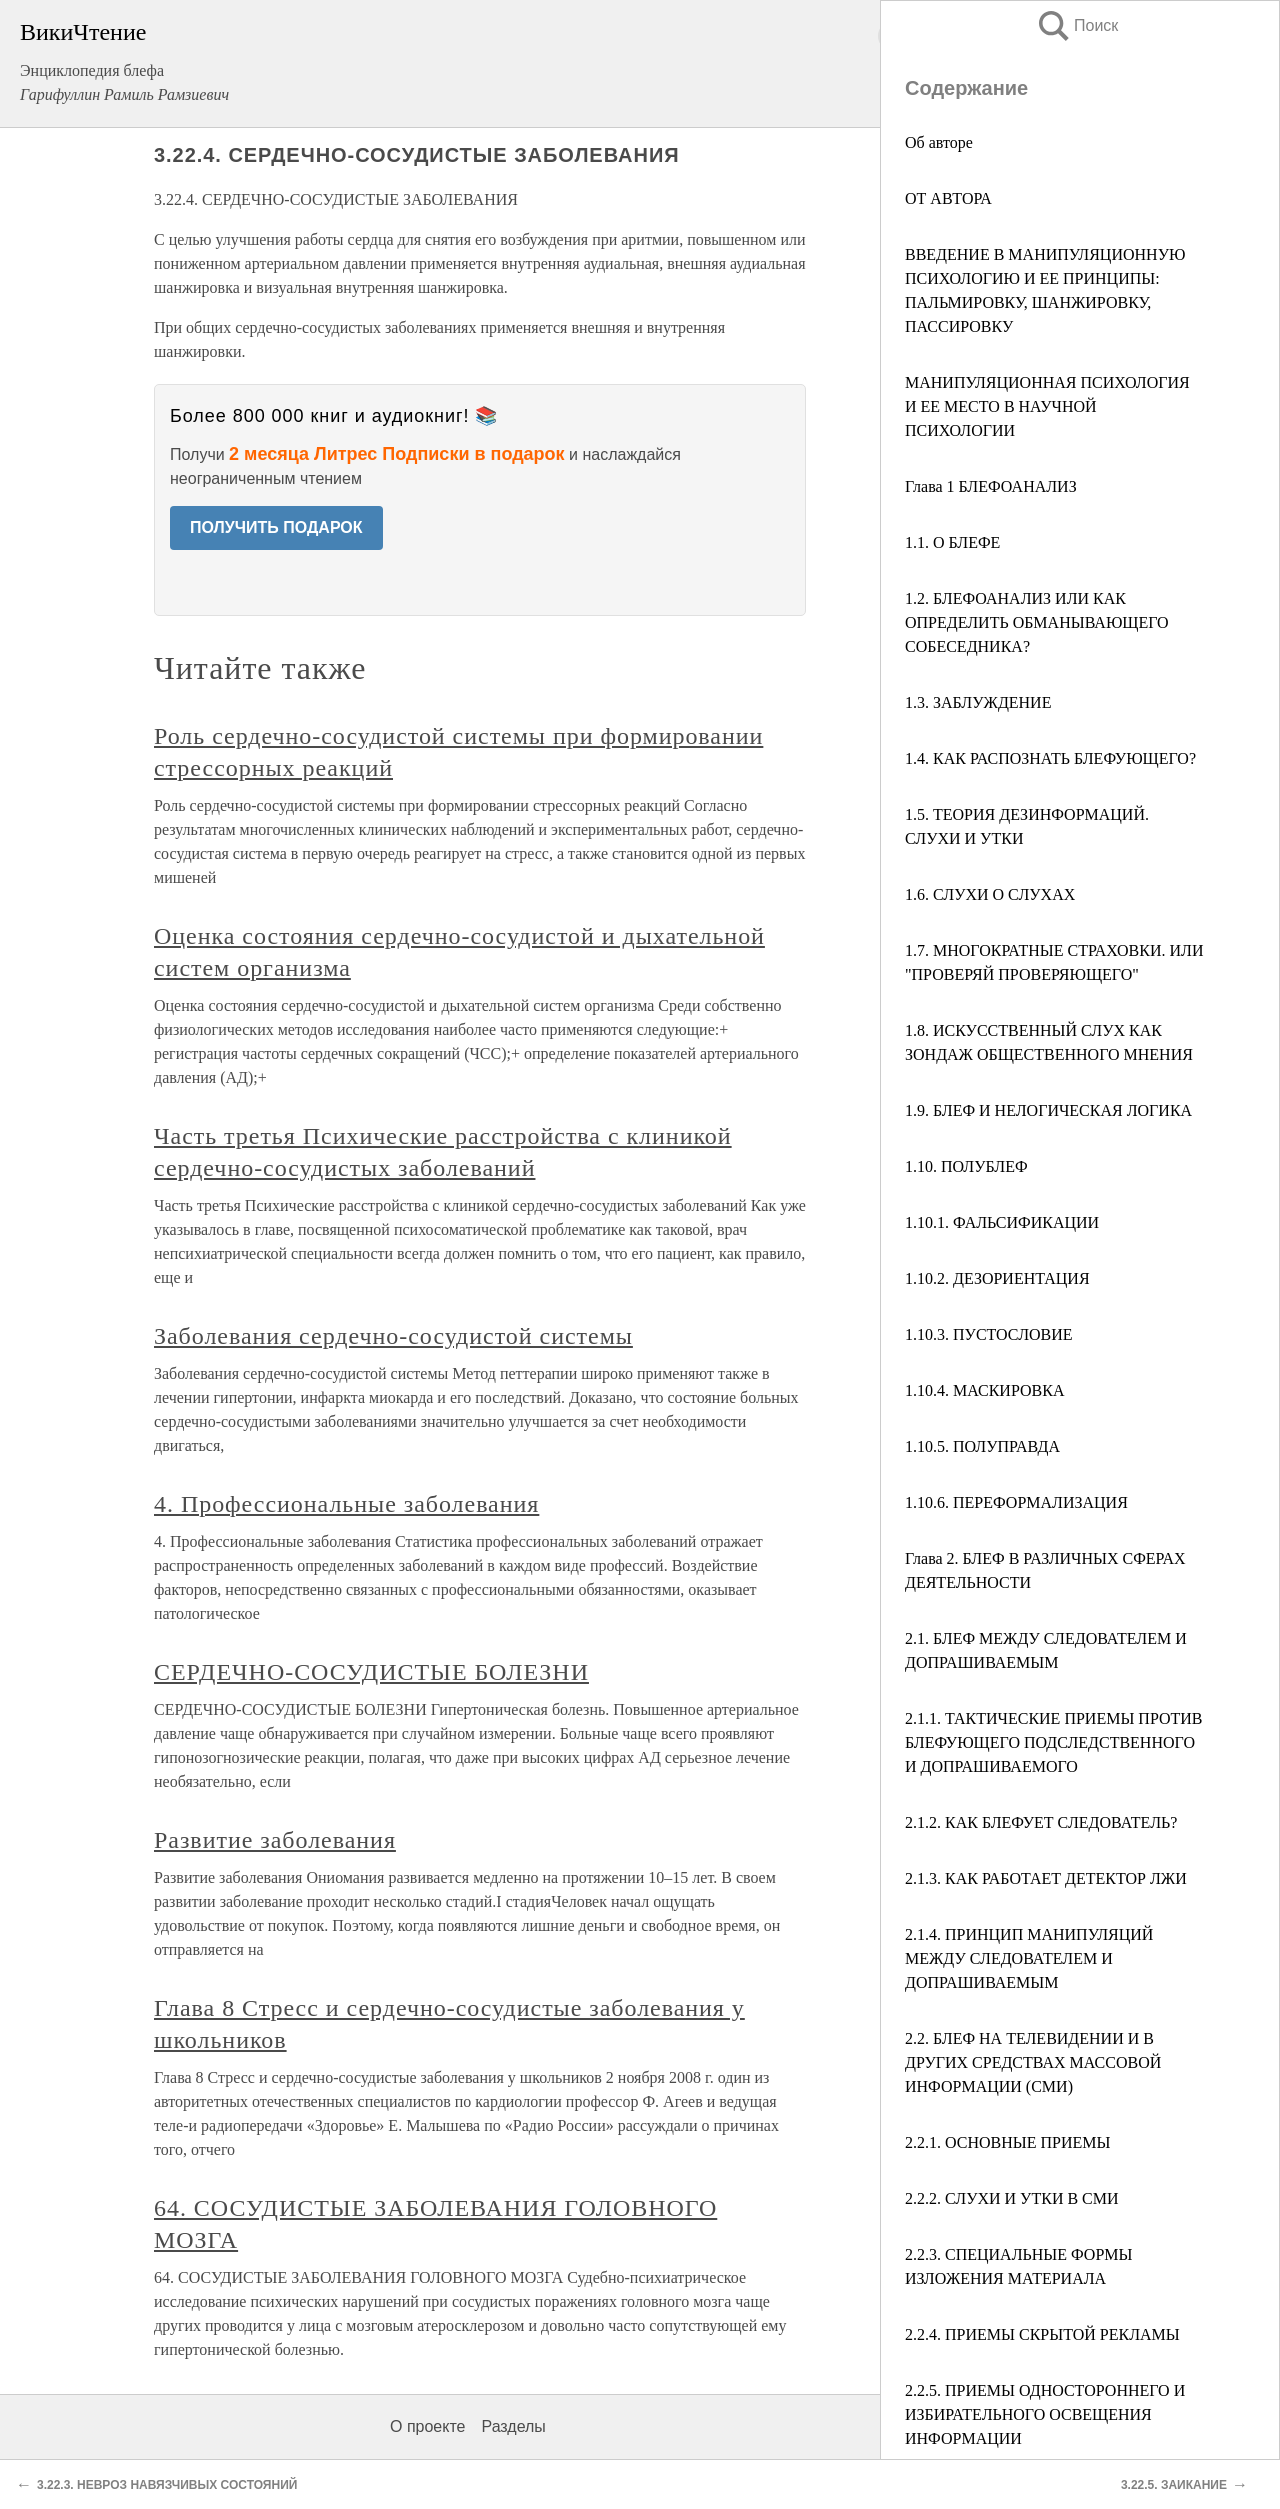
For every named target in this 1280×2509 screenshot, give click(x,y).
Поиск (1077, 25)
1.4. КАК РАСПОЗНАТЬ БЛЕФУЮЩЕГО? (1050, 758)
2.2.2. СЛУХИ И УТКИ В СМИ (1012, 2198)
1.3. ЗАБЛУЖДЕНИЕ (978, 702)
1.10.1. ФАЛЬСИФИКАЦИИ (1002, 1222)
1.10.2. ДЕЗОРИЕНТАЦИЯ (997, 1278)
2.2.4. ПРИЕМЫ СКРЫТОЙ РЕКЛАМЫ (1042, 2334)
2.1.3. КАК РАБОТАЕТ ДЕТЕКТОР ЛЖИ (1046, 1878)
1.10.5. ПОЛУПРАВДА (982, 1446)
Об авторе (939, 142)
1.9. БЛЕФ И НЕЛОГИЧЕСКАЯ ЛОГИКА (1048, 1110)
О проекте (427, 2426)
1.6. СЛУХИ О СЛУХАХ (990, 894)
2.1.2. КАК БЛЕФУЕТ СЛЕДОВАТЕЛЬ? (1041, 1822)
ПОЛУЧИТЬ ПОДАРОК (276, 527)
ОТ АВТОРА (948, 198)
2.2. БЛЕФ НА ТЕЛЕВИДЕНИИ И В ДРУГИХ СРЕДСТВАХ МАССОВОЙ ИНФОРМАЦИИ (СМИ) (1033, 2062)
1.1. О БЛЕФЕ (952, 542)
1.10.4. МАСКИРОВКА (984, 1390)
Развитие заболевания (275, 1840)
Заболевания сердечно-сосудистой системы (393, 1336)
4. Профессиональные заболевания (346, 1504)
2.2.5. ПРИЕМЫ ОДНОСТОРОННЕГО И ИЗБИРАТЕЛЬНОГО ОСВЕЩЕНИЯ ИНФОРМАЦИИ (1045, 2414)
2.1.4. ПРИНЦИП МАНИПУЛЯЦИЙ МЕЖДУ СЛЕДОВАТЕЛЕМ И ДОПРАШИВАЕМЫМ (1029, 1958)
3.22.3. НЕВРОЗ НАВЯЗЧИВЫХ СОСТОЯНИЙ (167, 2485)
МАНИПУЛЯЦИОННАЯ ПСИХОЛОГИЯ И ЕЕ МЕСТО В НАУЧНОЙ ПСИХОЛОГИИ (1047, 406)
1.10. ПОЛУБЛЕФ (966, 1166)
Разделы (513, 2426)
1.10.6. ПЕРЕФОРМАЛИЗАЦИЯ (1016, 1502)
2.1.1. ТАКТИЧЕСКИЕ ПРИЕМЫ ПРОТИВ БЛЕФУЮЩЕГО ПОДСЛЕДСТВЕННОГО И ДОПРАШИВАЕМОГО (1054, 1742)
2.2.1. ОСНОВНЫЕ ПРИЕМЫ (1007, 2142)
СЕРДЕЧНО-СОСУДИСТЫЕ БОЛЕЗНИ (371, 1672)
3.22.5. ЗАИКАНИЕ (1174, 2485)
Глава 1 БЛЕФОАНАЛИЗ (991, 486)
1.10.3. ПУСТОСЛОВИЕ (989, 1334)
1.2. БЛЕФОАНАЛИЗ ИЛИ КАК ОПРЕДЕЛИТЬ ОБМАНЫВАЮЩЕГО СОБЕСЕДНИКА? (1037, 622)
